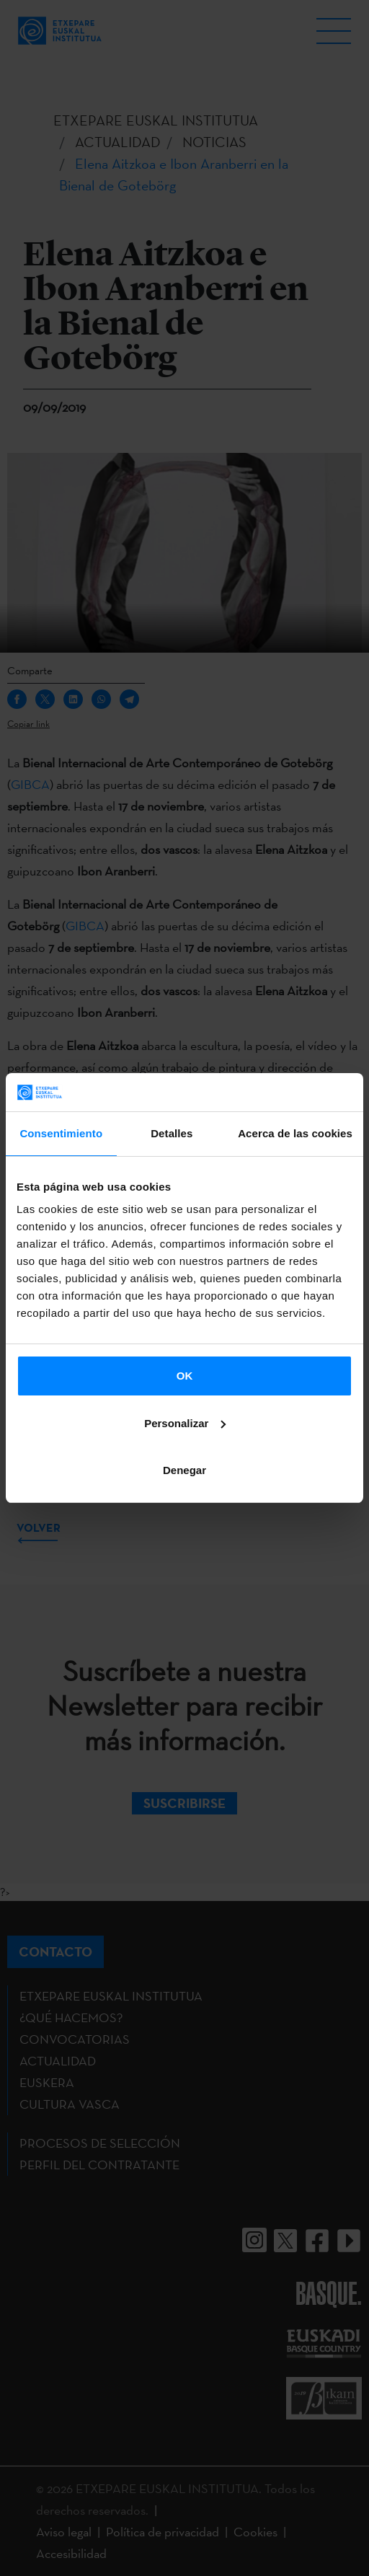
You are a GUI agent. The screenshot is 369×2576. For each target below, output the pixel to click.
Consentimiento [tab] (60, 1133)
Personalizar (185, 1423)
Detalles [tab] (171, 1133)
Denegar (184, 1470)
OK (185, 1375)
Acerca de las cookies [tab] (295, 1133)
